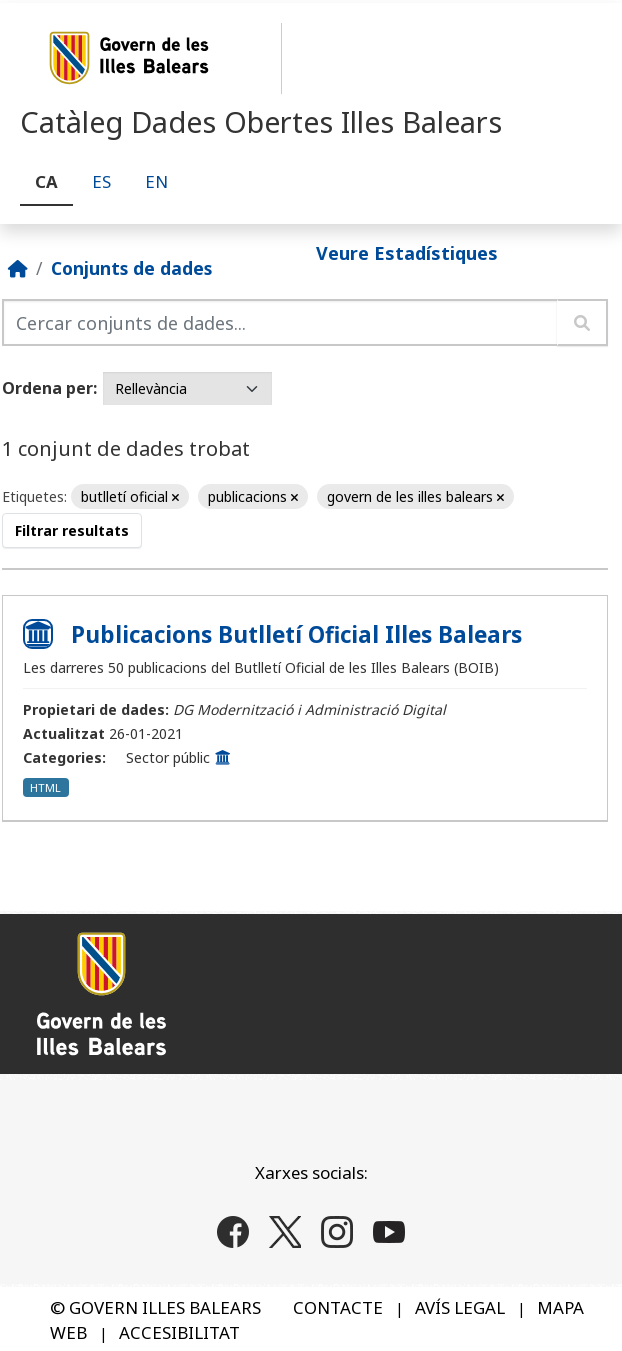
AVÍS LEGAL (460, 1307)
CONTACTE (338, 1307)
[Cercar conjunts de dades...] (280, 322)
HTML (45, 787)
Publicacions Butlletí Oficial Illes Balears (296, 634)
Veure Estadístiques (407, 253)
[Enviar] (582, 322)
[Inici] (18, 268)
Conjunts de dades (131, 268)
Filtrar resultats (72, 530)
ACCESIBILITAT (179, 1332)
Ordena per (47, 388)
